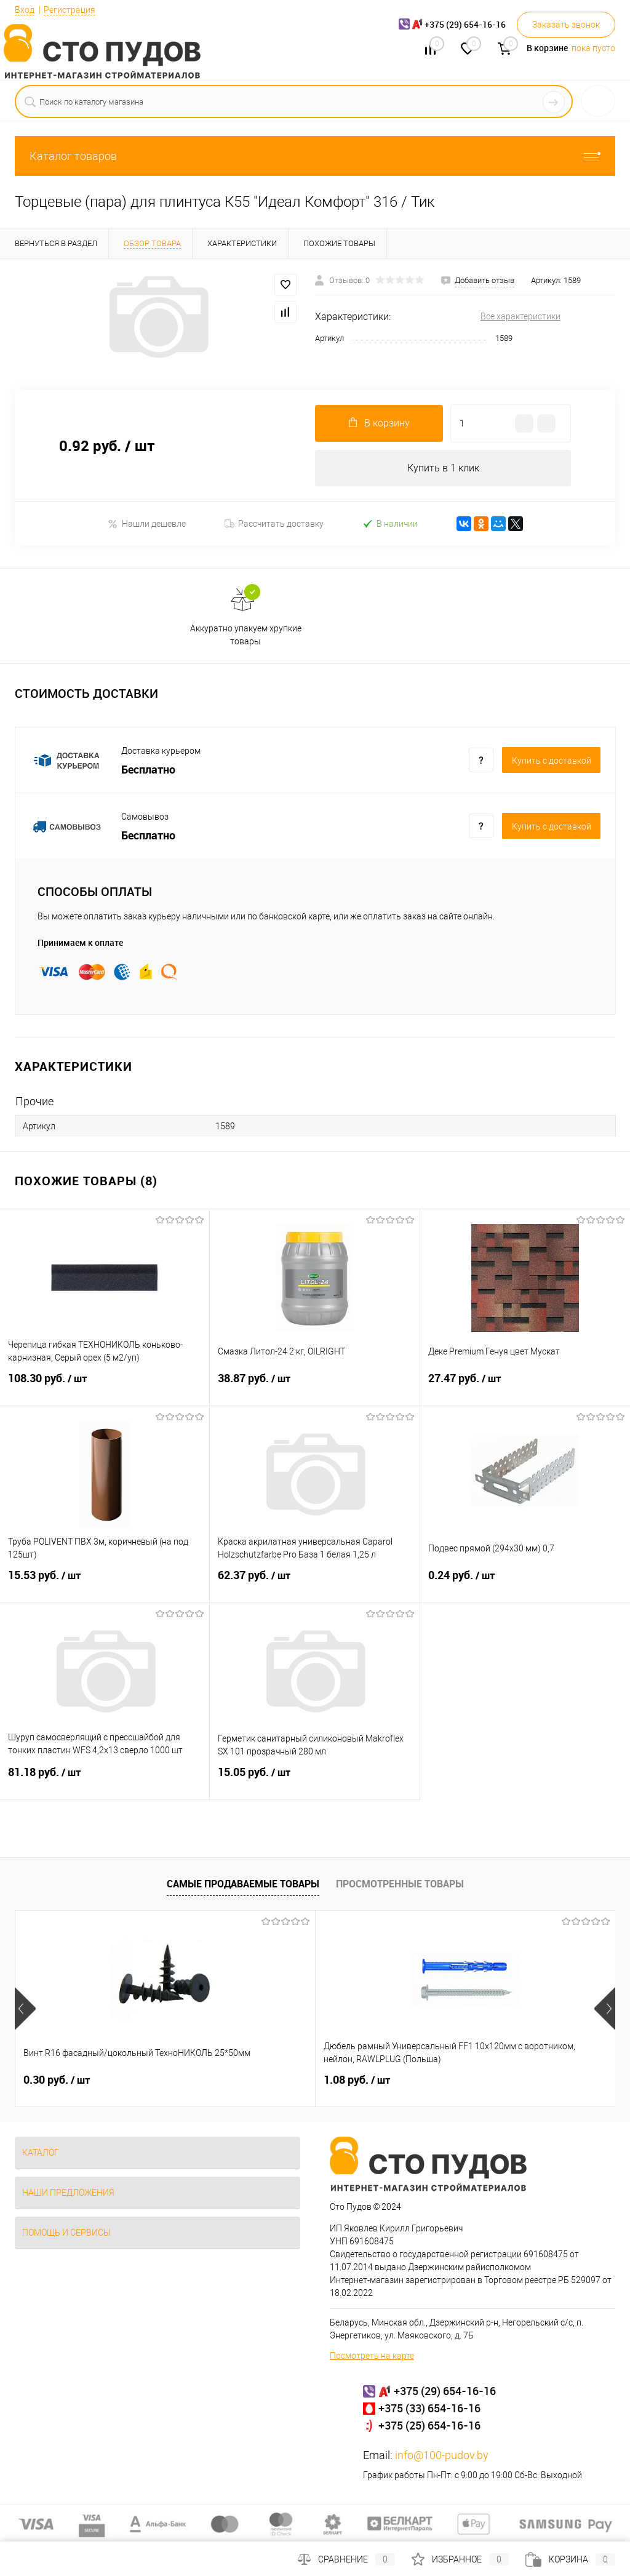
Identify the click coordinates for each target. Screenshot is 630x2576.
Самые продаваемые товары (243, 1884)
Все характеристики (520, 316)
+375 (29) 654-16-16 (445, 2391)
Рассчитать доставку (274, 524)
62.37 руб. (314, 1583)
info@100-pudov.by (441, 2455)
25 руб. (452, 2080)
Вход (24, 10)
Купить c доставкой (551, 761)
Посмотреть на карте (372, 2356)
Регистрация (69, 10)
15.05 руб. (314, 1780)
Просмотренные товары (400, 1884)
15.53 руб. (104, 1583)
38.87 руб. (314, 1386)
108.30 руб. (104, 1386)
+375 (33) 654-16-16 (429, 2408)
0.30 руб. (56, 2080)
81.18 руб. (104, 1780)
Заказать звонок (566, 25)
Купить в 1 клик (443, 468)
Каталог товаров (315, 156)
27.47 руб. (525, 1386)
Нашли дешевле (147, 524)
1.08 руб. (256, 2080)
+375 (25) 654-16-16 (429, 2425)
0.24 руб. (525, 1583)
